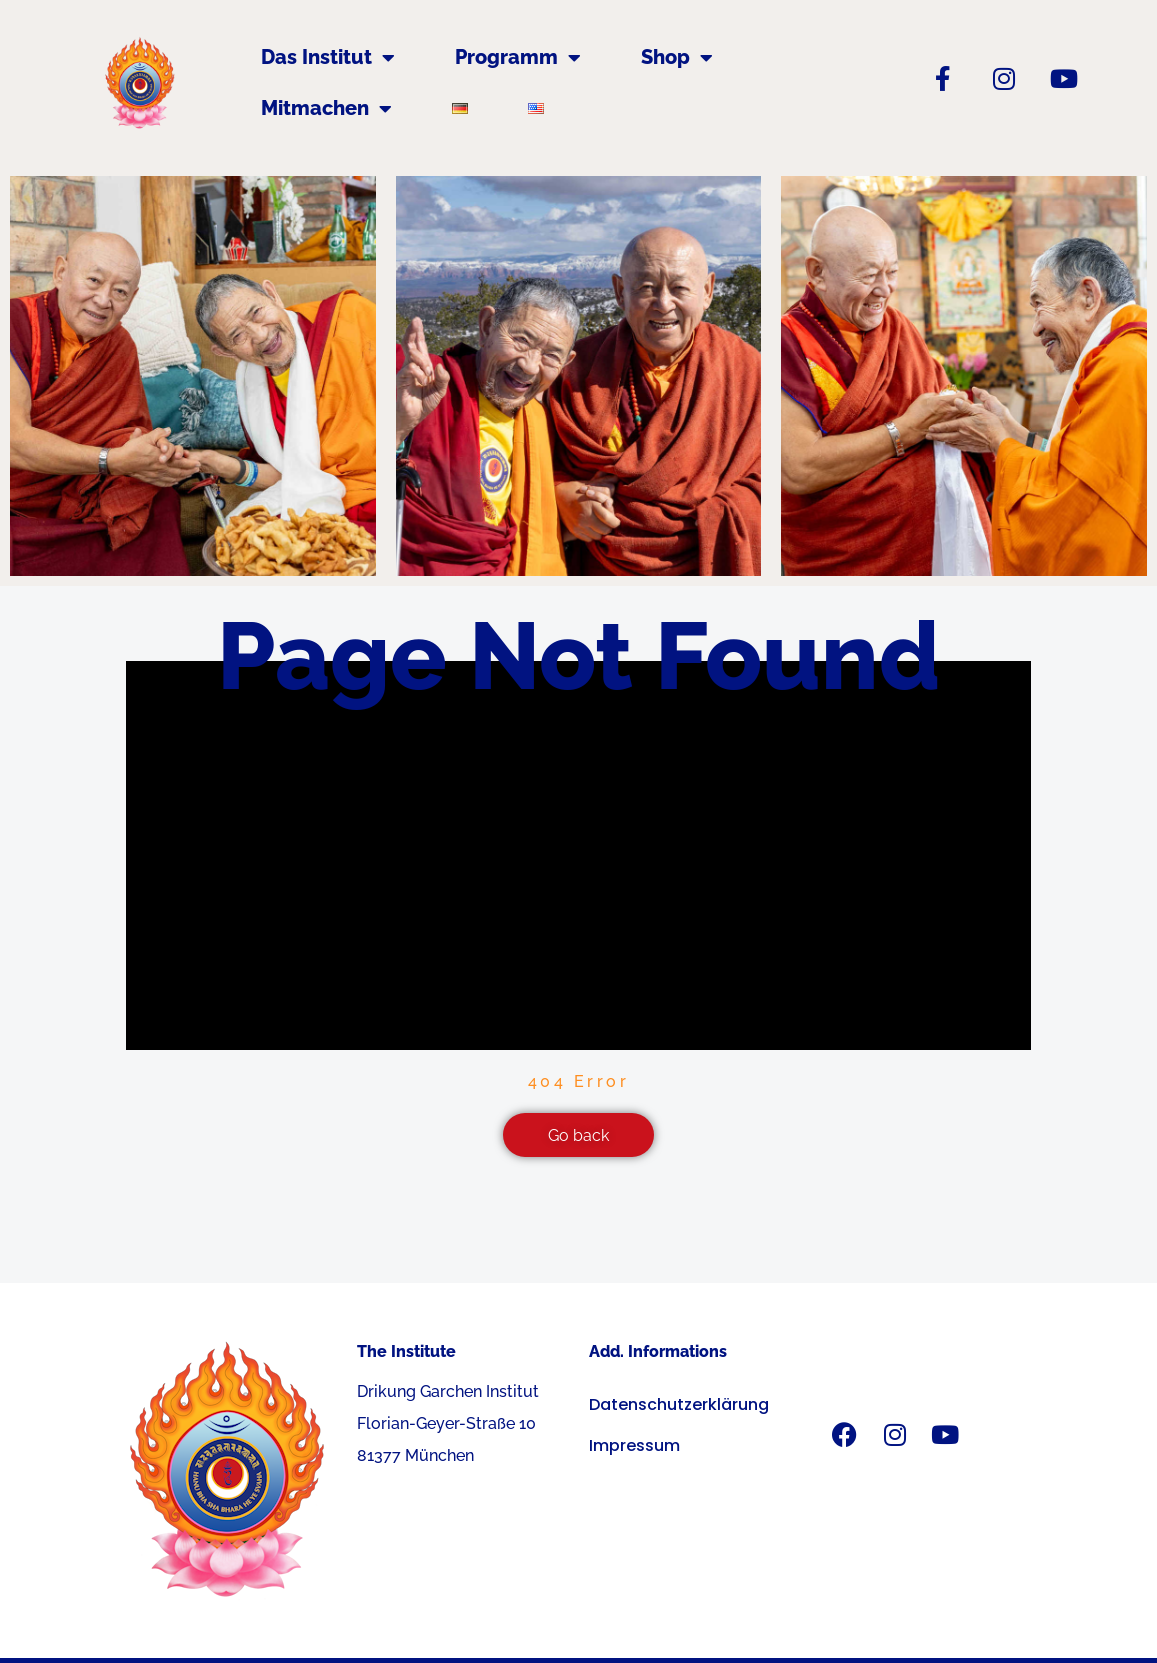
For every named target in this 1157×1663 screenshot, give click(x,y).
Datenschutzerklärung (679, 1405)
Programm (518, 58)
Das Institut (328, 58)
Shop (677, 58)
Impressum (634, 1446)
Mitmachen (326, 109)
